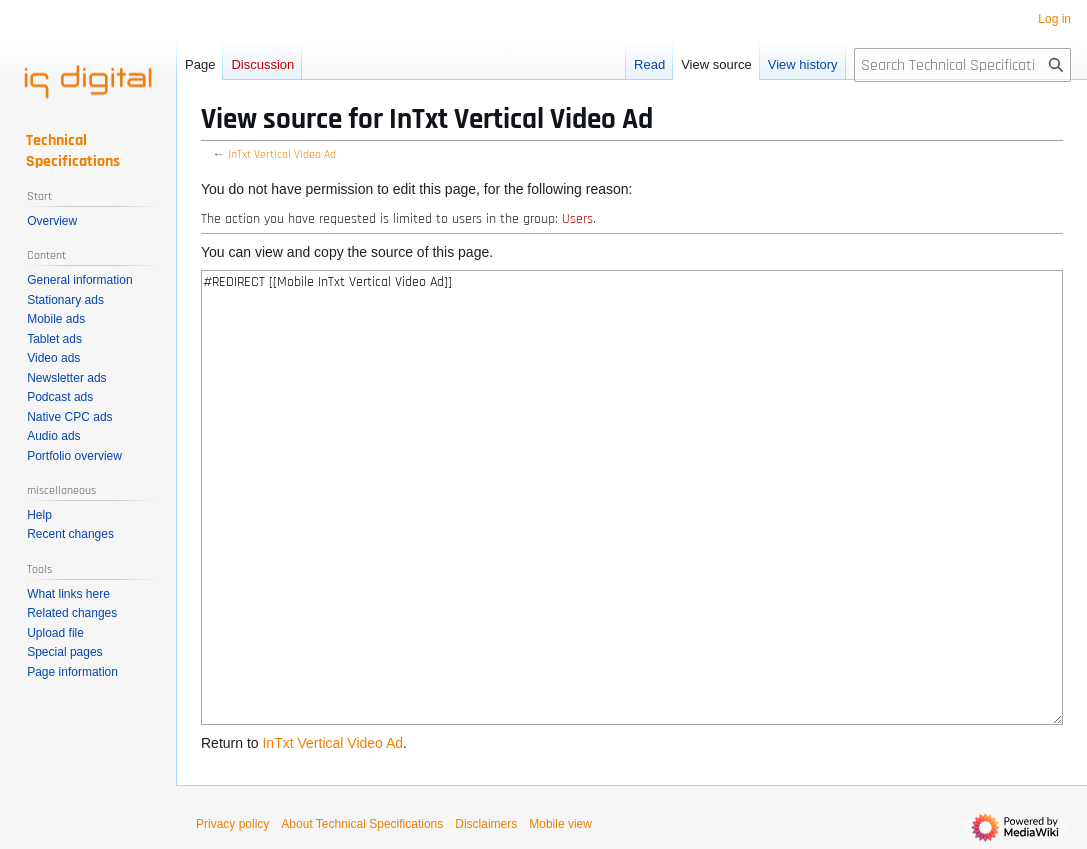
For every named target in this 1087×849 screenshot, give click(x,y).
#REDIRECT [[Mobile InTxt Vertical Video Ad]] (632, 497)
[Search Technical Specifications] (962, 65)
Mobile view (560, 824)
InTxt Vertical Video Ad (282, 154)
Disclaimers (486, 824)
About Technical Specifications (362, 824)
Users (577, 219)
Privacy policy (232, 824)
